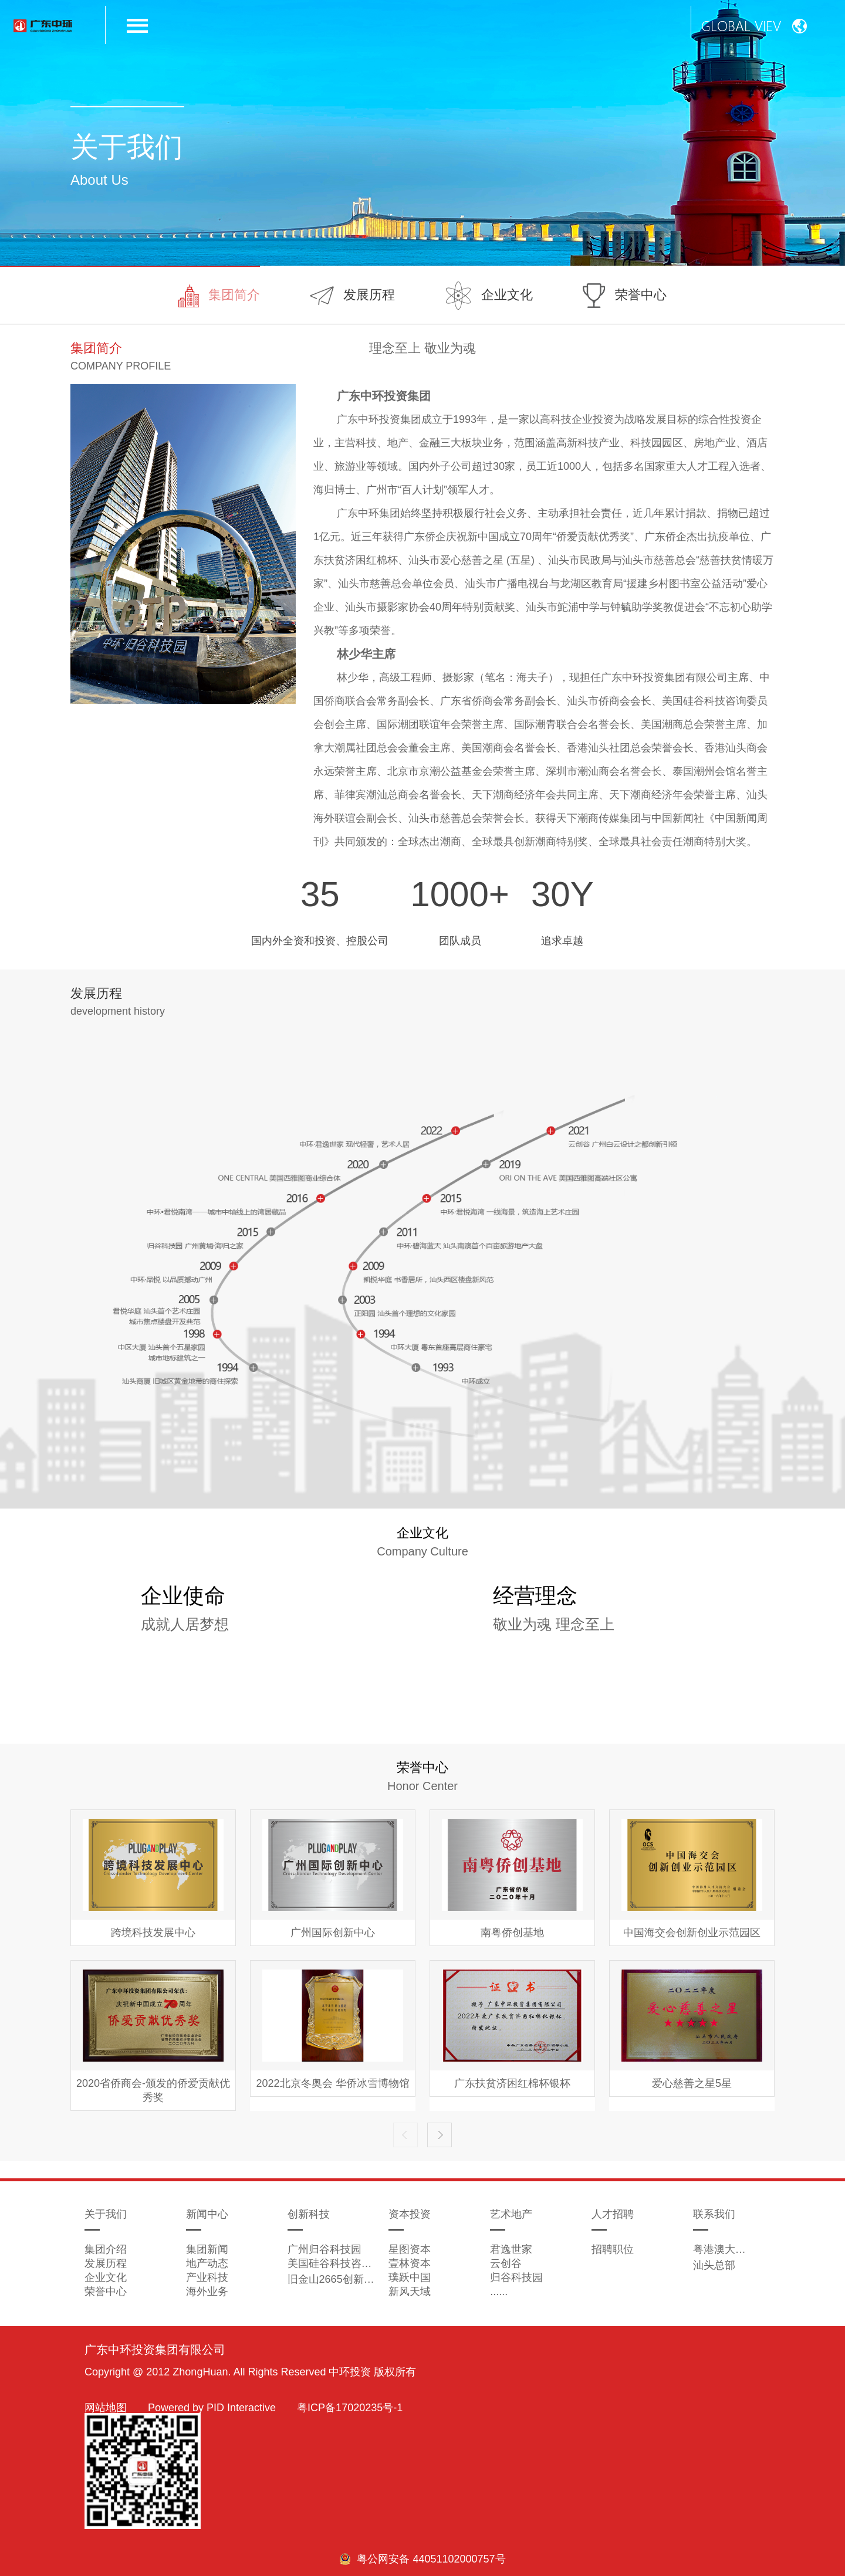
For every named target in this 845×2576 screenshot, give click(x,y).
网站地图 (105, 2408)
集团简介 (219, 295)
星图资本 (409, 2249)
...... (499, 2291)
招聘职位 (613, 2249)
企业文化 (489, 296)
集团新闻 (207, 2249)
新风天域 (409, 2291)
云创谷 (506, 2263)
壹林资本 (409, 2263)
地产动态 (207, 2263)
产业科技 (207, 2277)
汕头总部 (714, 2265)
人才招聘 (613, 2214)
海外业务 (207, 2291)
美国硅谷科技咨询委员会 (333, 2263)
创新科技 (309, 2214)
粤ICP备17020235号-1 (350, 2408)
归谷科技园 (516, 2277)
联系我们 (714, 2214)
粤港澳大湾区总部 (719, 2249)
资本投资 (409, 2214)
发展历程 (352, 295)
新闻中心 (207, 2214)
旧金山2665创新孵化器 (333, 2279)
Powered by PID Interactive (212, 2408)
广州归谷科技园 (324, 2249)
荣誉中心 (625, 295)
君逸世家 (511, 2249)
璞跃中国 (409, 2277)
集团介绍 (105, 2249)
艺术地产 (511, 2214)
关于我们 (105, 2214)
